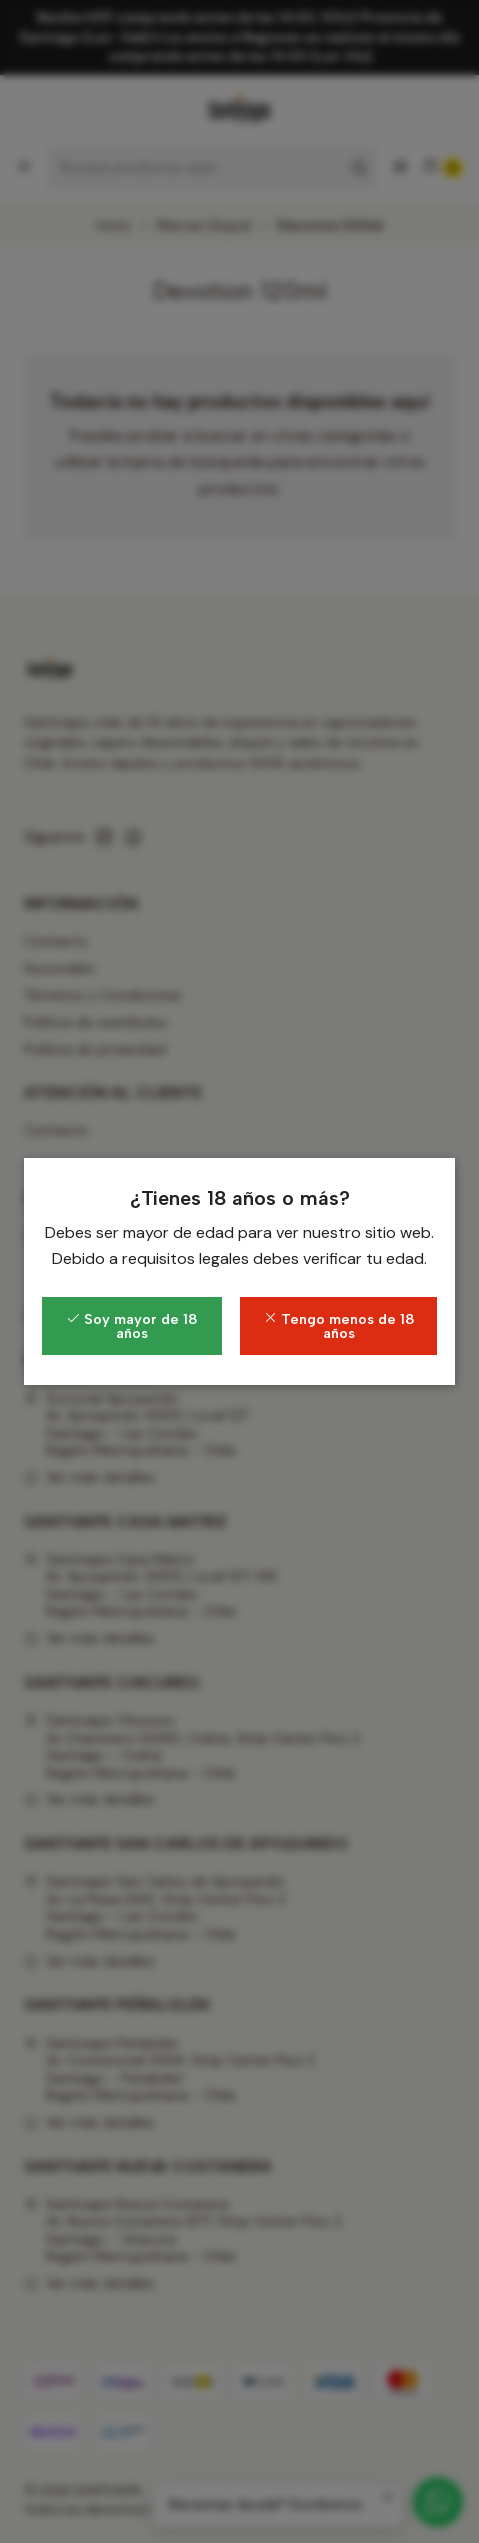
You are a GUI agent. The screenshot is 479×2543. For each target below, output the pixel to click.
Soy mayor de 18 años (132, 1326)
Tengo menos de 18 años (339, 1326)
